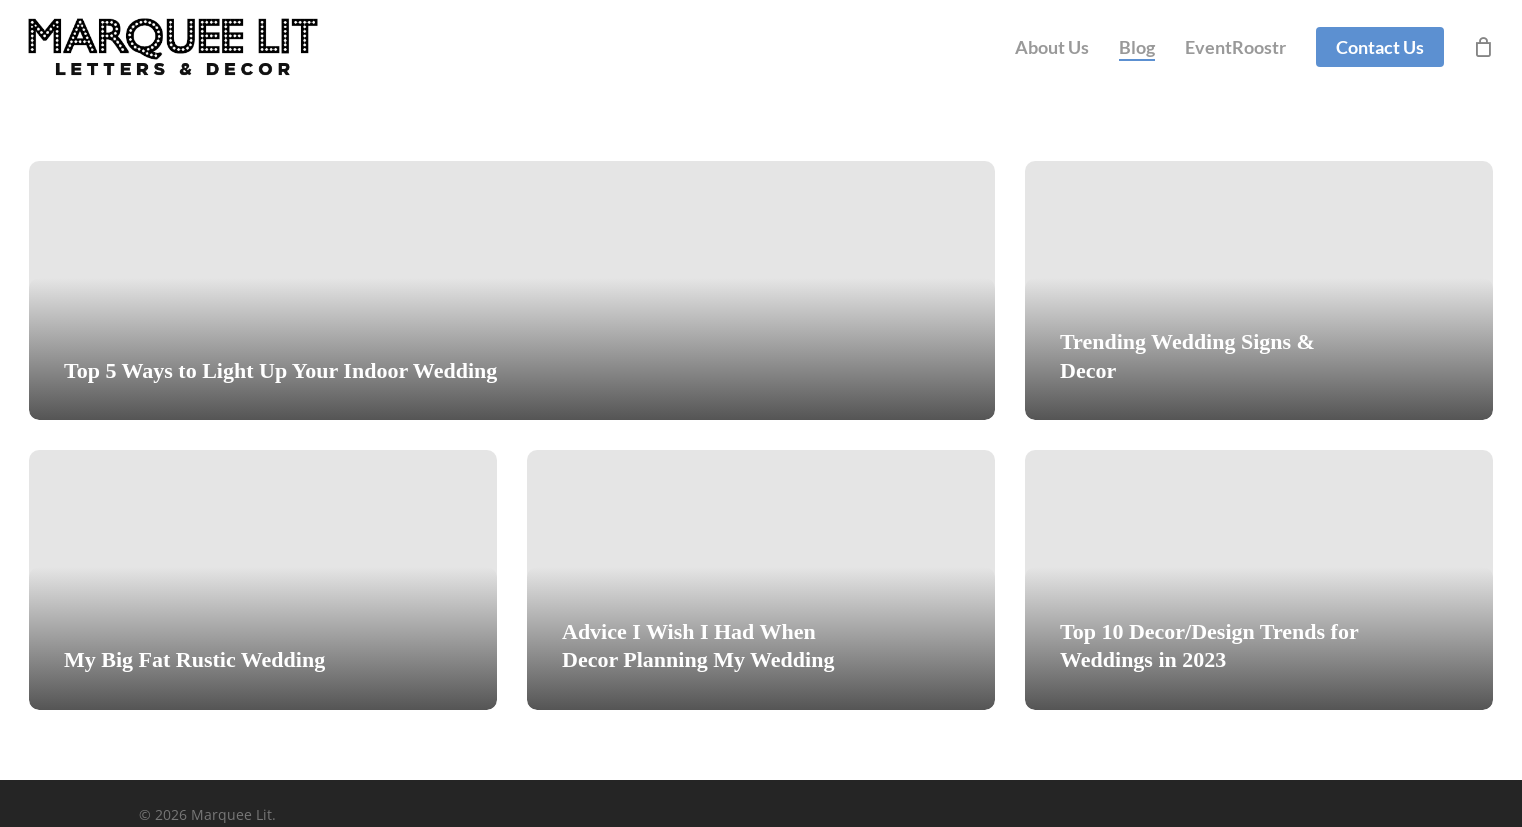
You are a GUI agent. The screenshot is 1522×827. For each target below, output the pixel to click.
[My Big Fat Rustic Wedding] (263, 579)
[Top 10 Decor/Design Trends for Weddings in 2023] (1259, 579)
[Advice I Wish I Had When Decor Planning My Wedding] (761, 579)
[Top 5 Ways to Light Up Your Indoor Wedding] (512, 290)
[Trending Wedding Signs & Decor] (1259, 290)
